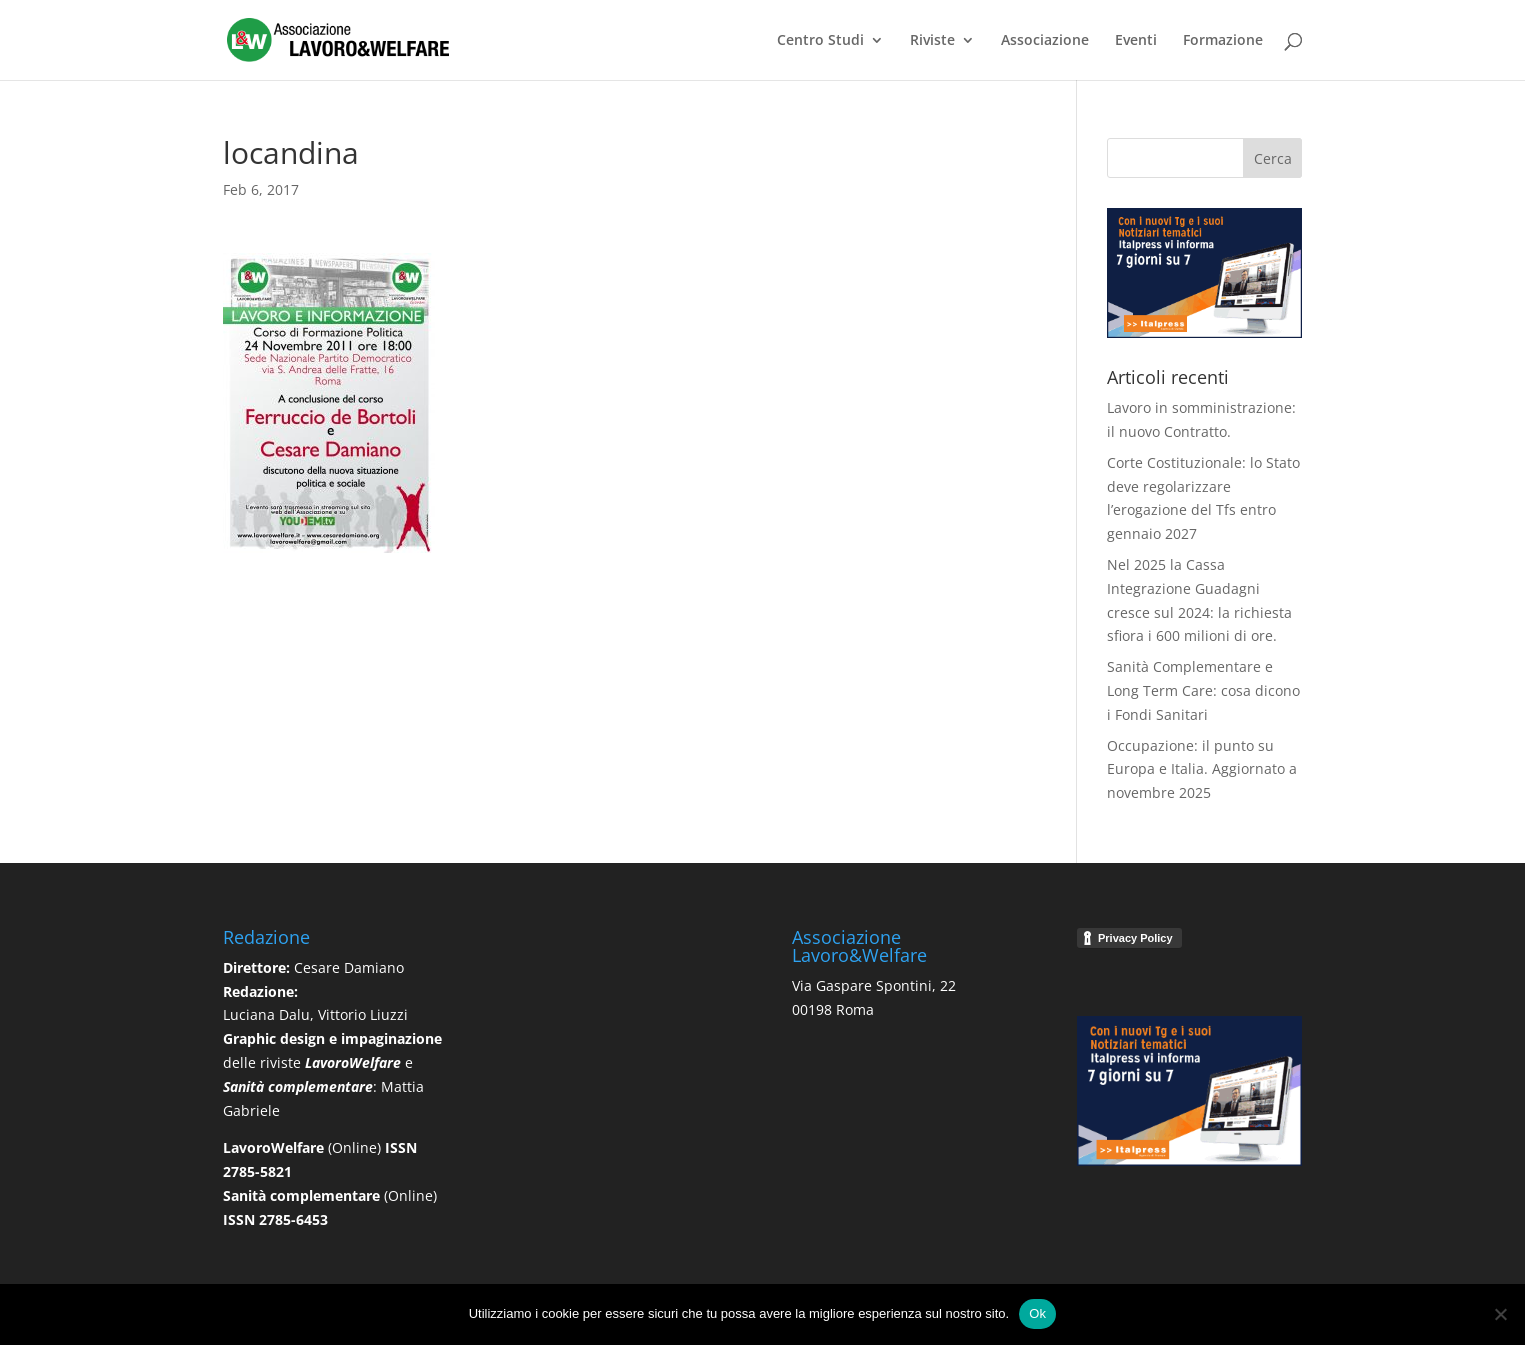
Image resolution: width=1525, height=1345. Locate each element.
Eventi (1136, 41)
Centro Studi (820, 41)
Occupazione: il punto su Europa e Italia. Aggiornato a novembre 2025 (1202, 769)
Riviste (932, 41)
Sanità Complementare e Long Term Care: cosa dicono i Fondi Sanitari (1203, 690)
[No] (1500, 1314)
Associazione (1045, 41)
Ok (1037, 1313)
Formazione (1223, 41)
